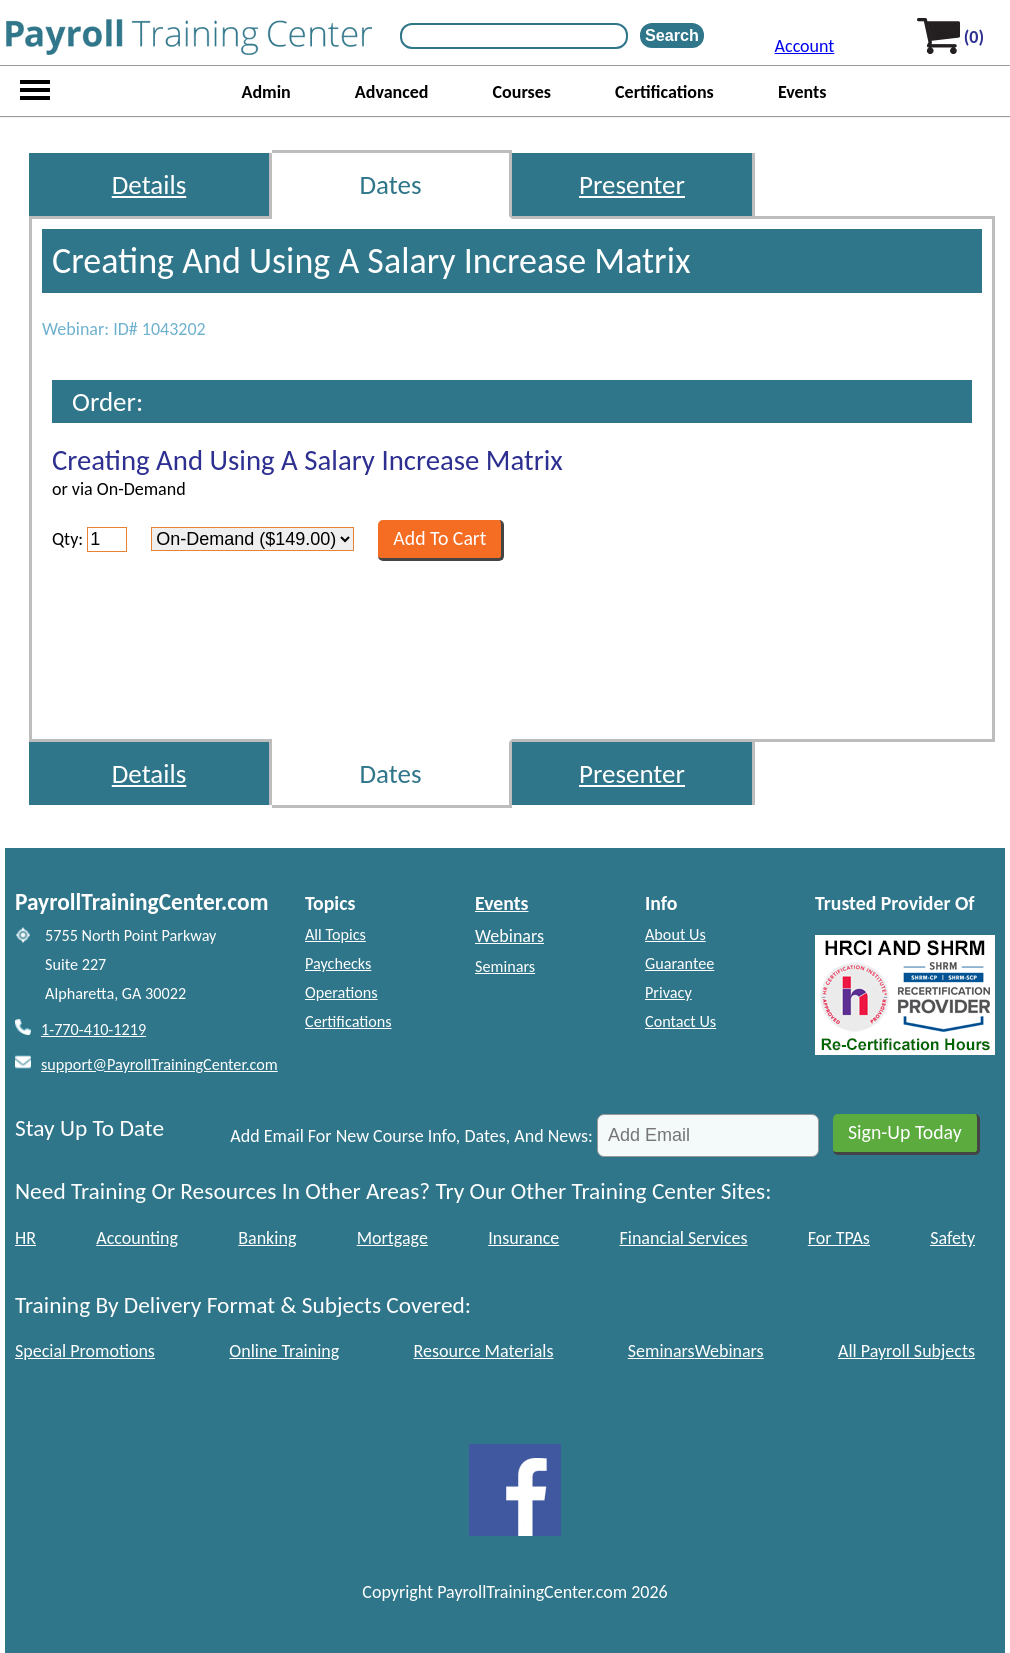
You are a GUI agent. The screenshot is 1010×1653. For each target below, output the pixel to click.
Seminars (505, 966)
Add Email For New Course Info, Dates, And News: (411, 1136)
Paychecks (338, 963)
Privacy (668, 992)
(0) (974, 37)
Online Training (284, 1351)
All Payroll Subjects (906, 1351)
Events (802, 92)
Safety (952, 1238)
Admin (265, 92)
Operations (341, 992)
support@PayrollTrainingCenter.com (159, 1064)
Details (149, 184)
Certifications (664, 92)
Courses (522, 92)
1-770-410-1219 (93, 1029)
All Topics (335, 934)
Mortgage (392, 1238)
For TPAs (839, 1238)
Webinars (509, 936)
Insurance (523, 1238)
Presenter (632, 184)
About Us (675, 934)
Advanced (392, 92)
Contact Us (680, 1021)
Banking (267, 1238)
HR (25, 1238)
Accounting (137, 1238)
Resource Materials (484, 1351)
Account (805, 46)
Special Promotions (85, 1351)
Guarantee (679, 963)
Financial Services (684, 1238)
